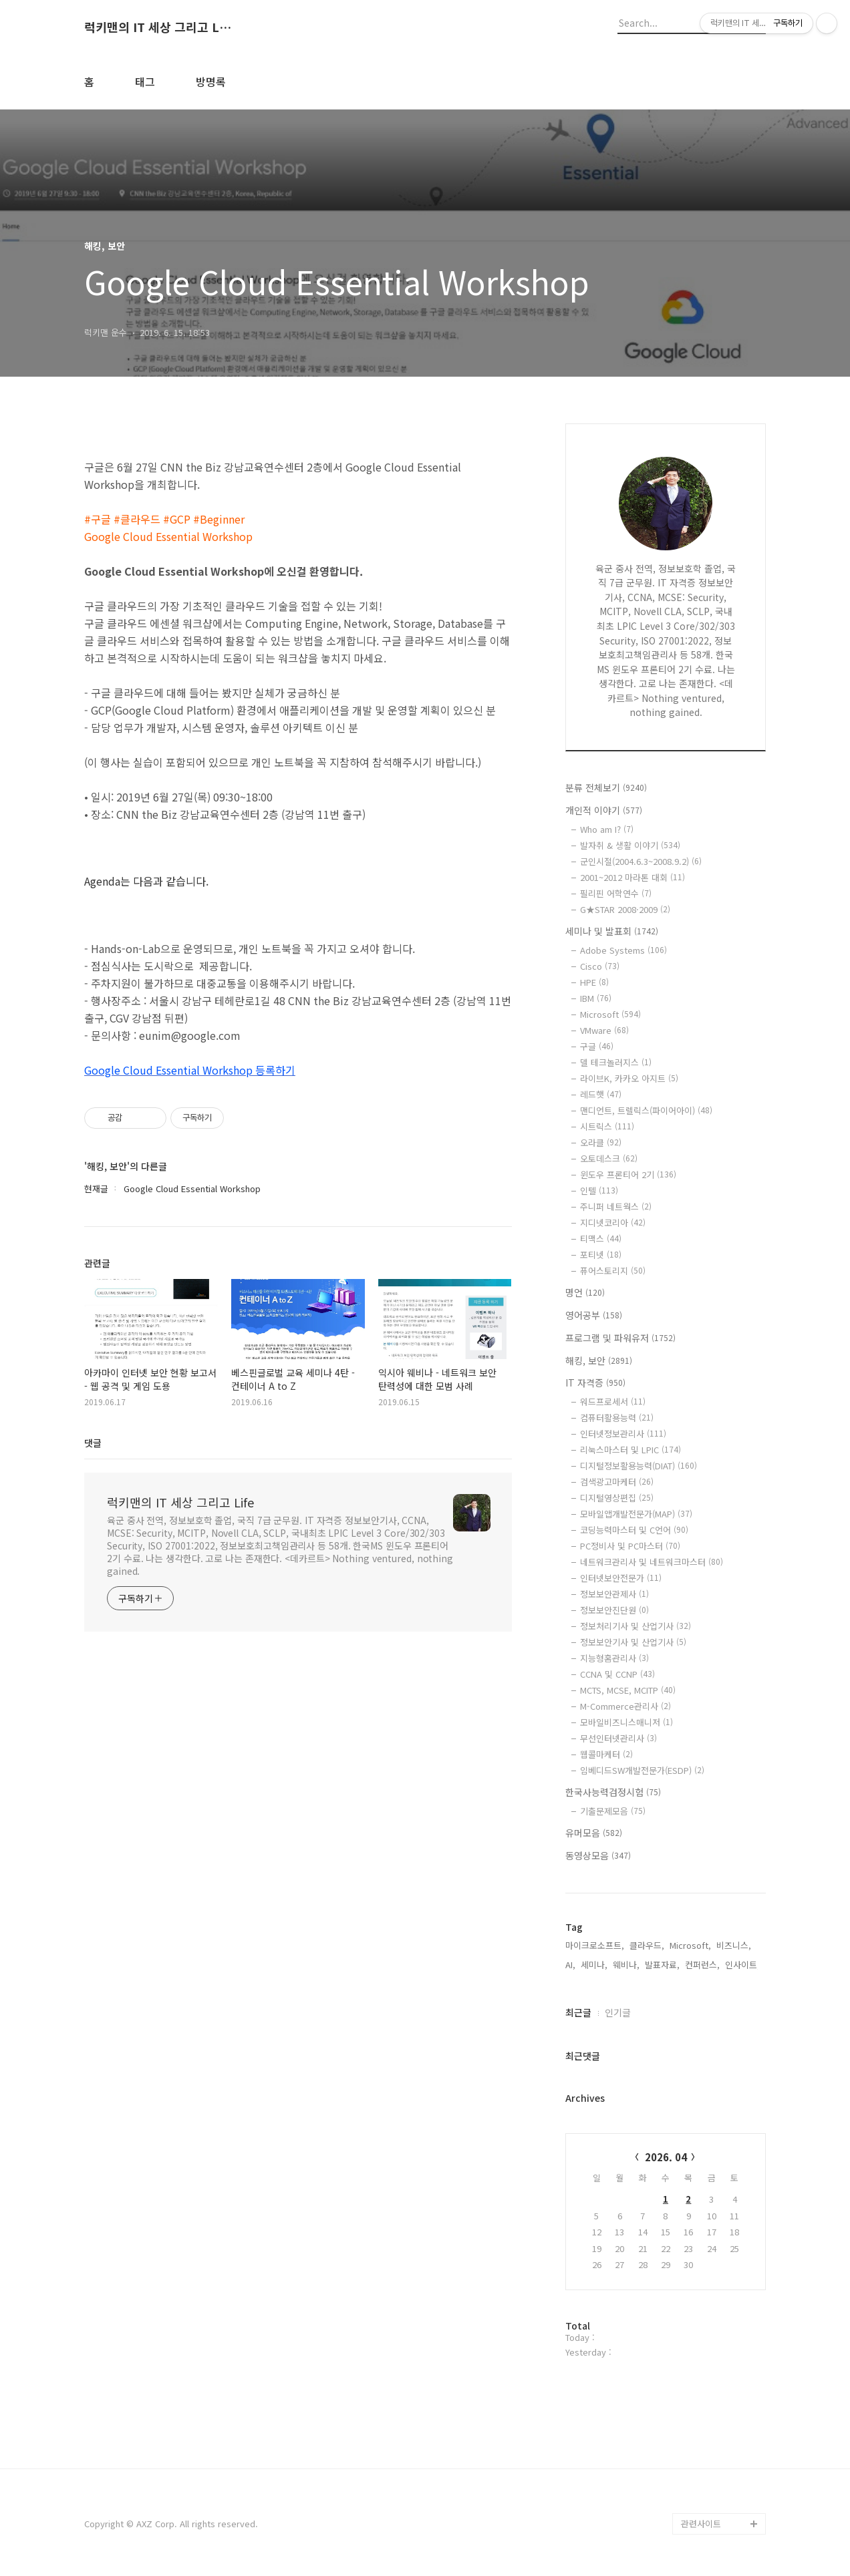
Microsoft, (690, 1945)
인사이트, (742, 1964)
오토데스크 (609, 1158)
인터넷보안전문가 (621, 1578)
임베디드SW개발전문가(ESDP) (642, 1770)
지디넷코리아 (613, 1222)
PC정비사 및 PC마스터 (630, 1545)
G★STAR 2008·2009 (625, 909)
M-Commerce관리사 (625, 1706)
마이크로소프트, (594, 1945)
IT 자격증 (595, 1382)
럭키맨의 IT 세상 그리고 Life (157, 27)
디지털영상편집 (617, 1497)
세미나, (594, 1964)
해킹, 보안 (598, 1360)
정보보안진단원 (614, 1610)
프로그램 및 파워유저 (620, 1337)
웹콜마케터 (606, 1754)
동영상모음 (598, 1855)
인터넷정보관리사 (623, 1433)
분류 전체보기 (606, 787)
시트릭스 (607, 1126)
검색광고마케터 (617, 1481)
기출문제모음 (613, 1811)
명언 (585, 1292)
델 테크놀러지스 (616, 1062)
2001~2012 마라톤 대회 (632, 877)
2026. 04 (666, 2157)
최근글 (578, 2012)
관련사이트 (701, 2523)
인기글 (618, 2012)
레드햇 (600, 1094)
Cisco (599, 966)
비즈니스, (733, 1945)
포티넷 (600, 1254)
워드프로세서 (613, 1401)
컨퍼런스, (702, 1964)
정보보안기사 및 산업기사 (633, 1642)
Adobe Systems (623, 950)
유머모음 (593, 1832)
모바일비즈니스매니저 (626, 1722)
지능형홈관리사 (614, 1658)
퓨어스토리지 (613, 1270)
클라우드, (646, 1945)
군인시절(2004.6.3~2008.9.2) (641, 861)
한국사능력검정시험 (613, 1792)
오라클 (600, 1142)
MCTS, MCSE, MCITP (628, 1690)
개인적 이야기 (603, 810)
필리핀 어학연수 (616, 893)
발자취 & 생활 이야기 (630, 845)
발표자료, (662, 1964)
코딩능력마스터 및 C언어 (634, 1529)
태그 (145, 81)
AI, (570, 1964)
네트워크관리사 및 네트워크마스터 (651, 1561)
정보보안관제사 (614, 1594)
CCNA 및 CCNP (617, 1674)
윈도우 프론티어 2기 (628, 1174)
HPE (594, 982)
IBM (595, 998)
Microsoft (610, 1014)
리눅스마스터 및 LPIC (630, 1449)
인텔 (599, 1190)
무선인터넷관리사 (618, 1738)
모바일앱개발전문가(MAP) (636, 1513)
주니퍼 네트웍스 (616, 1206)
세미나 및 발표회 (611, 931)
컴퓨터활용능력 (617, 1417)
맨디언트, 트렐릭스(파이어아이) (646, 1110)
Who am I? (606, 829)
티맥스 (600, 1238)
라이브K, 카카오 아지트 (629, 1078)
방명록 (211, 81)
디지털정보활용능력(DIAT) (638, 1465)
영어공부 (593, 1315)
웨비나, (626, 1964)
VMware (604, 1030)
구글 (596, 1046)
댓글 (93, 1442)
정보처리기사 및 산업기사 (635, 1626)
